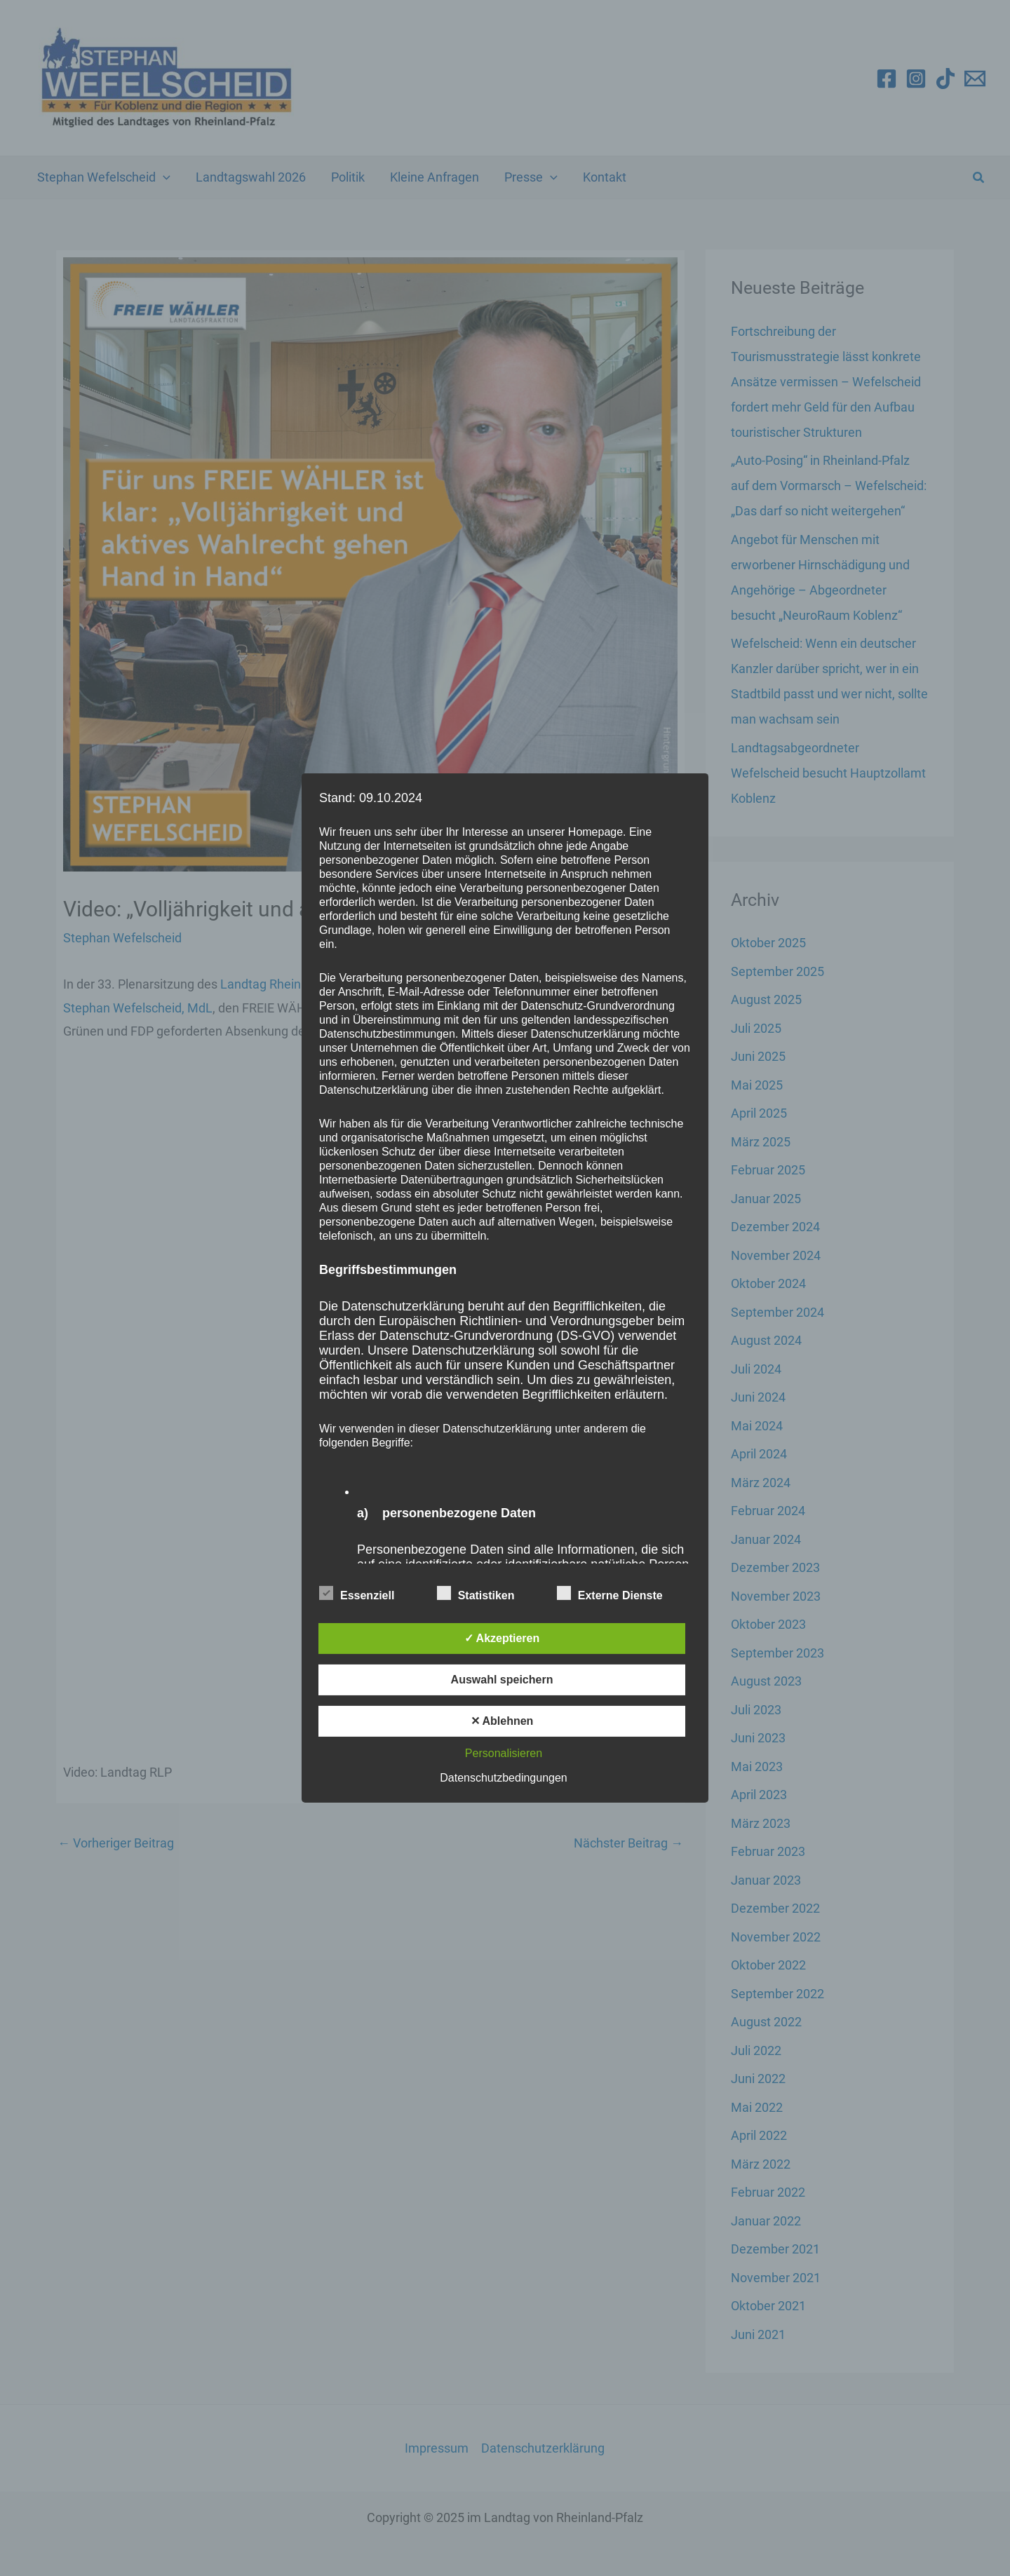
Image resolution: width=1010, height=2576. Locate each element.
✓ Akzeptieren (502, 1638)
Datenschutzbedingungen (503, 1778)
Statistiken (476, 1593)
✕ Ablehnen (502, 1721)
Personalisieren (503, 1753)
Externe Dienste (610, 1593)
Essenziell (356, 1593)
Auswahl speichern (502, 1680)
